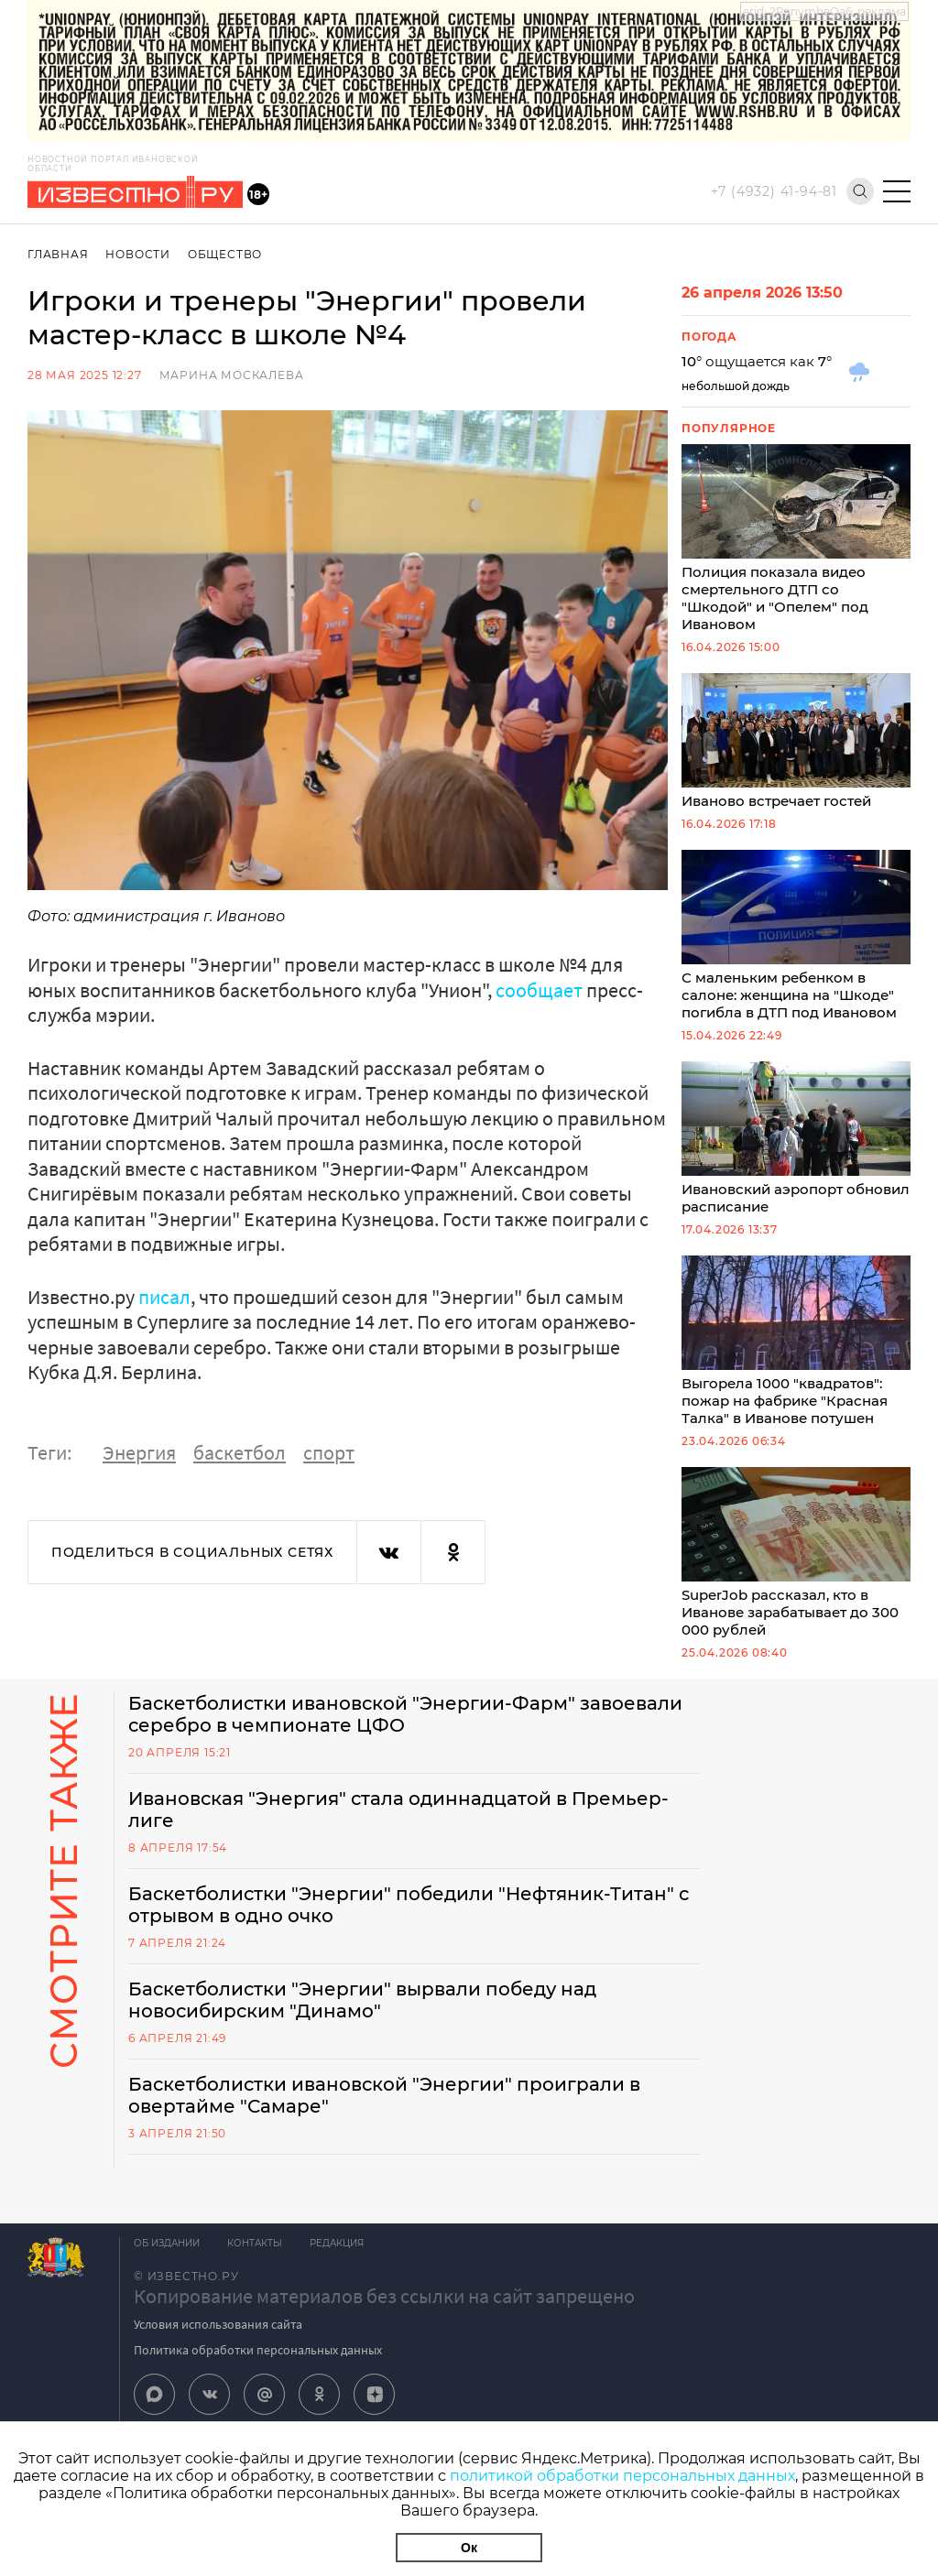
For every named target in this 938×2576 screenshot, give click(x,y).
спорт (328, 1452)
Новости (137, 254)
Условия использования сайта (218, 2324)
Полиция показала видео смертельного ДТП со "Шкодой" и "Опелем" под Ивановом (796, 538)
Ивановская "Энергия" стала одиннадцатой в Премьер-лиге (398, 1809)
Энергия (139, 1452)
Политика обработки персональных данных (258, 2350)
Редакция (337, 2243)
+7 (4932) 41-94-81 (774, 191)
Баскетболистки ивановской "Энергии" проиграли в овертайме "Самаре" (384, 2095)
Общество (225, 254)
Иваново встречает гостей (796, 741)
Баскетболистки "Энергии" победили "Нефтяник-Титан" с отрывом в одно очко (408, 1905)
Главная (58, 254)
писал (164, 1297)
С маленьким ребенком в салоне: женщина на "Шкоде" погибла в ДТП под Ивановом (796, 935)
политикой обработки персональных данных (622, 2475)
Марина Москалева (231, 375)
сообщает (539, 990)
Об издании (167, 2243)
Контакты (254, 2243)
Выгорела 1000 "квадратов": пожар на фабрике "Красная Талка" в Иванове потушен (796, 1341)
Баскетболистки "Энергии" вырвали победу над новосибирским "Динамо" (362, 2000)
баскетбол (239, 1452)
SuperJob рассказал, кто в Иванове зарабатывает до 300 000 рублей (796, 1552)
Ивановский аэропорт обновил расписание (796, 1138)
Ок (469, 2547)
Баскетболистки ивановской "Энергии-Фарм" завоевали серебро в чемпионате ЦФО (405, 1714)
